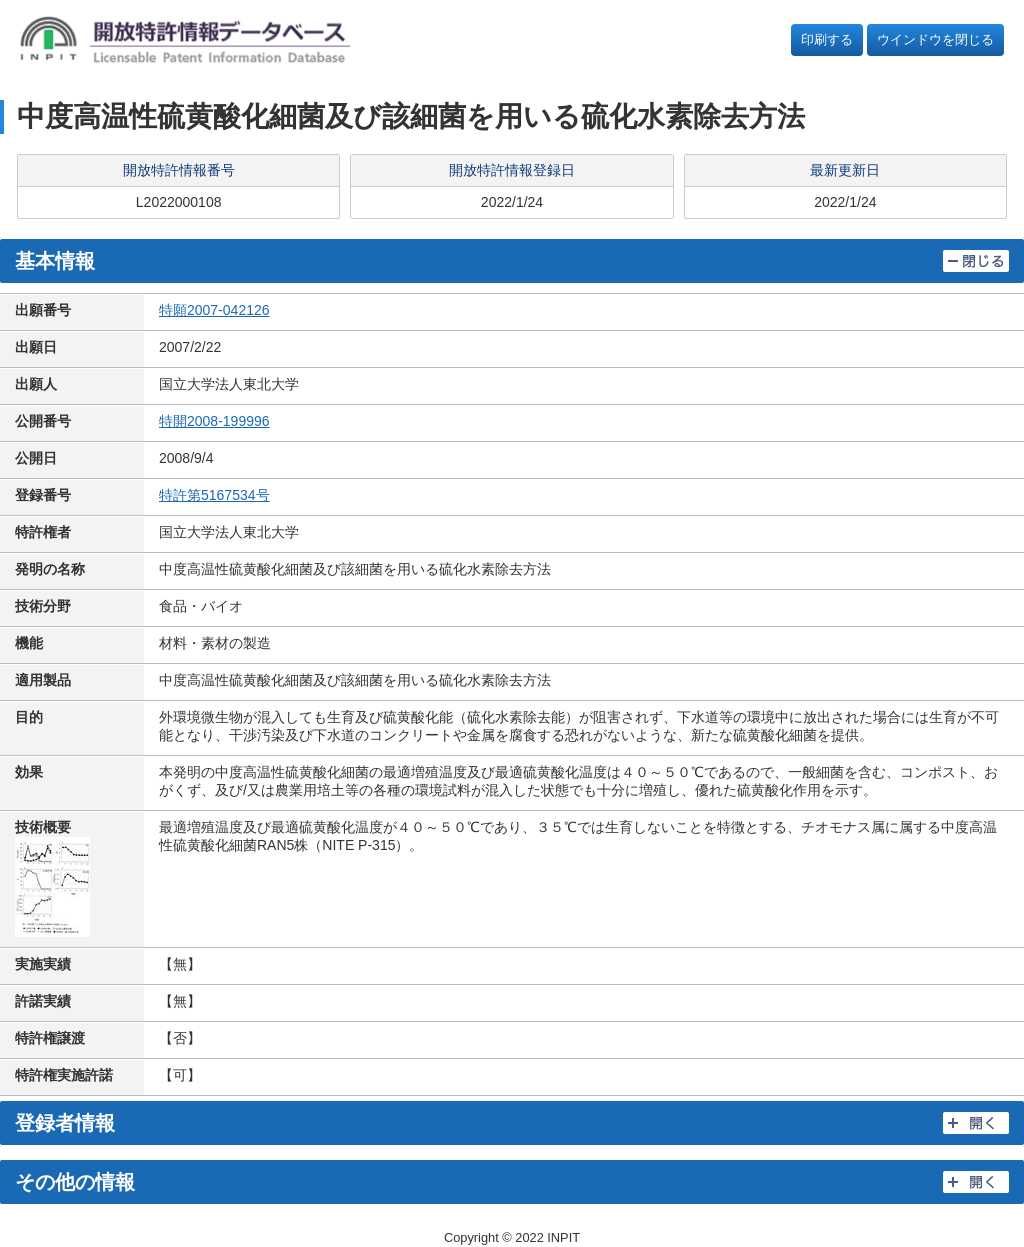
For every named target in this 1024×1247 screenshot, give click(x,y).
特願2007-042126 (214, 310)
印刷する (827, 39)
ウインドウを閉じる (935, 39)
